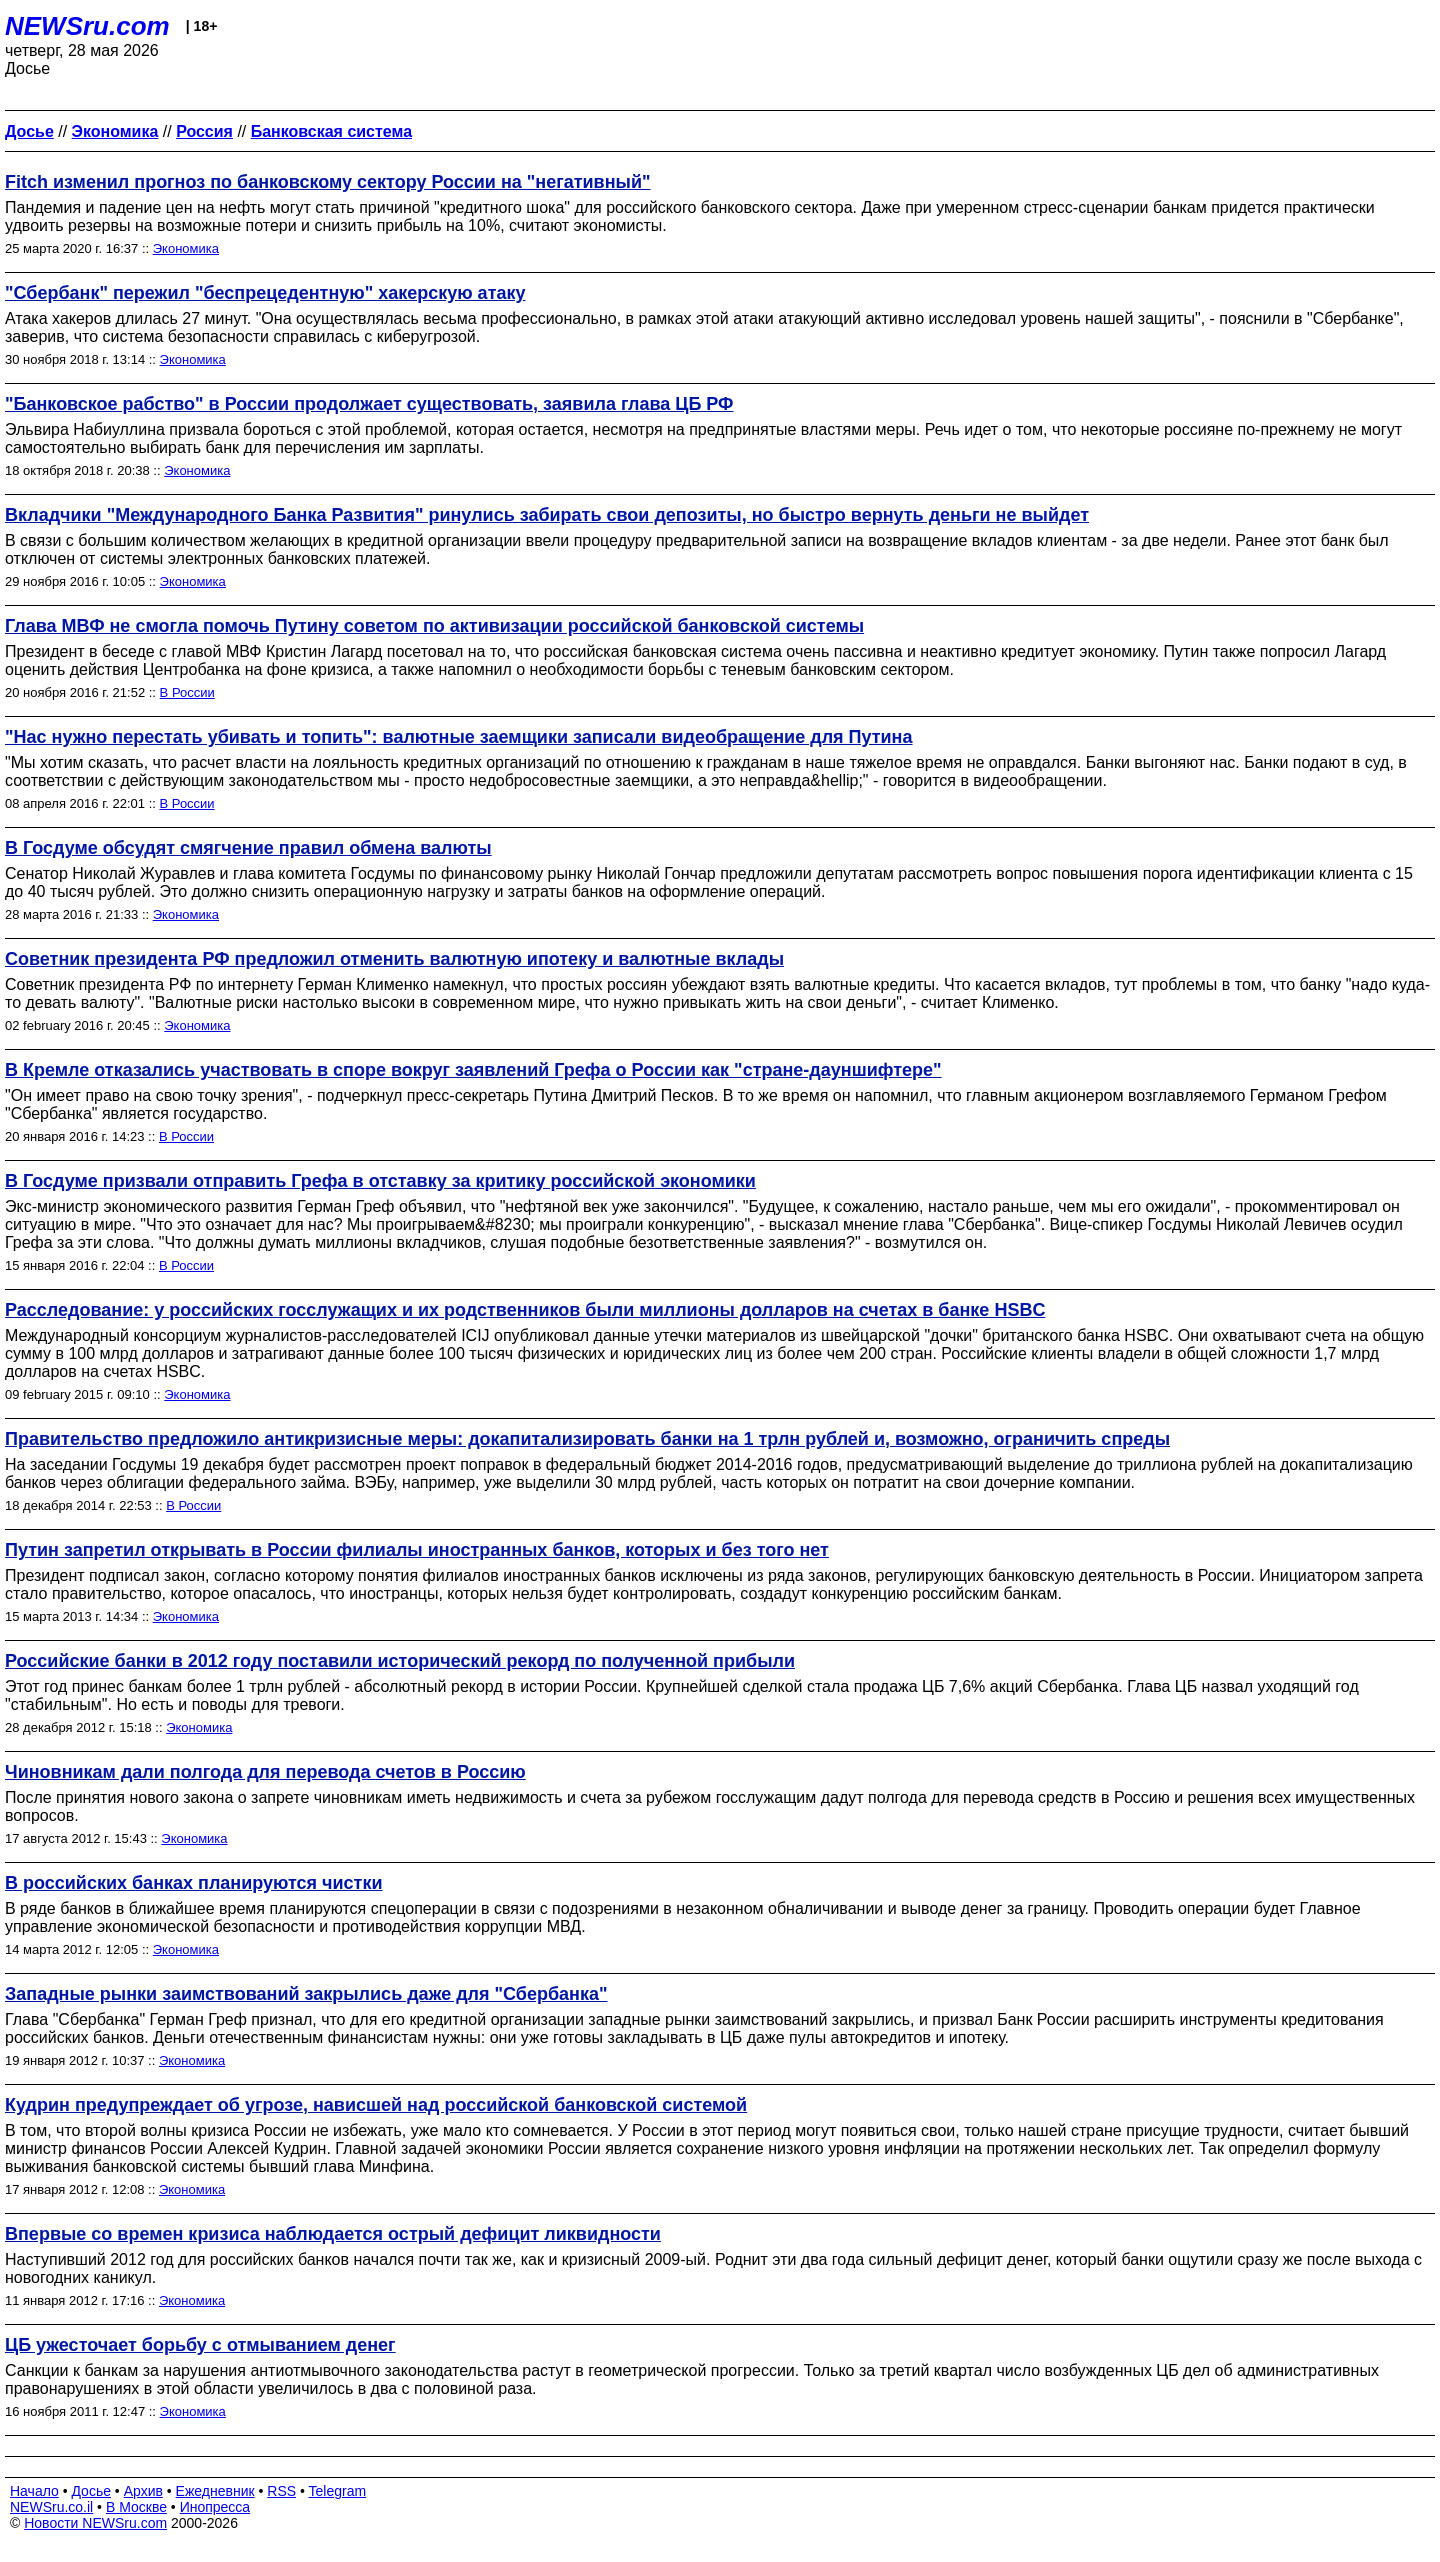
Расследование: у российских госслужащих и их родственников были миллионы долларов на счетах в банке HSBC (525, 1310)
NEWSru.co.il (51, 2507)
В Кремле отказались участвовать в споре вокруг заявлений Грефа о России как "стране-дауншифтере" (473, 1070)
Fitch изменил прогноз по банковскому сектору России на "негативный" (328, 182)
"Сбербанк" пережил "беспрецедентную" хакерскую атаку (265, 293)
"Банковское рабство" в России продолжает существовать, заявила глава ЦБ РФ (369, 404)
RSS (281, 2491)
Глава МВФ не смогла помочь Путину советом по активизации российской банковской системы (434, 626)
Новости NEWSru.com (95, 2523)
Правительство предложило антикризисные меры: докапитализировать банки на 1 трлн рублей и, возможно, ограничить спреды (587, 1439)
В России (187, 692)
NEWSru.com (87, 26)
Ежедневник (215, 2491)
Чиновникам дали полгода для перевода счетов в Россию (265, 1772)
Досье (91, 2491)
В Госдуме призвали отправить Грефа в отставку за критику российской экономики (380, 1181)
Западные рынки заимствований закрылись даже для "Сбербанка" (306, 1994)
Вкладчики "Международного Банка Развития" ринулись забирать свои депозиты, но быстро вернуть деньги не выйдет (547, 515)
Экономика (186, 248)
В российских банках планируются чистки (194, 1883)
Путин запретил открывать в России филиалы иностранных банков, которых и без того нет (417, 1550)
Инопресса (215, 2507)
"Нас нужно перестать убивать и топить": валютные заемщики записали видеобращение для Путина (459, 737)
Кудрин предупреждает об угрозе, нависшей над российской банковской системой (376, 2105)
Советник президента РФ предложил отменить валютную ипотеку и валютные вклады (394, 959)
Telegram (338, 2491)
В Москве (136, 2507)
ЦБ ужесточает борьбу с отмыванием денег (200, 2345)
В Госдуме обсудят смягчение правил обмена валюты (248, 848)
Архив (143, 2491)
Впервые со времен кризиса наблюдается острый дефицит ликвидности (333, 2234)
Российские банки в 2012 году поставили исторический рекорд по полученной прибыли (400, 1661)
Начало (34, 2491)
